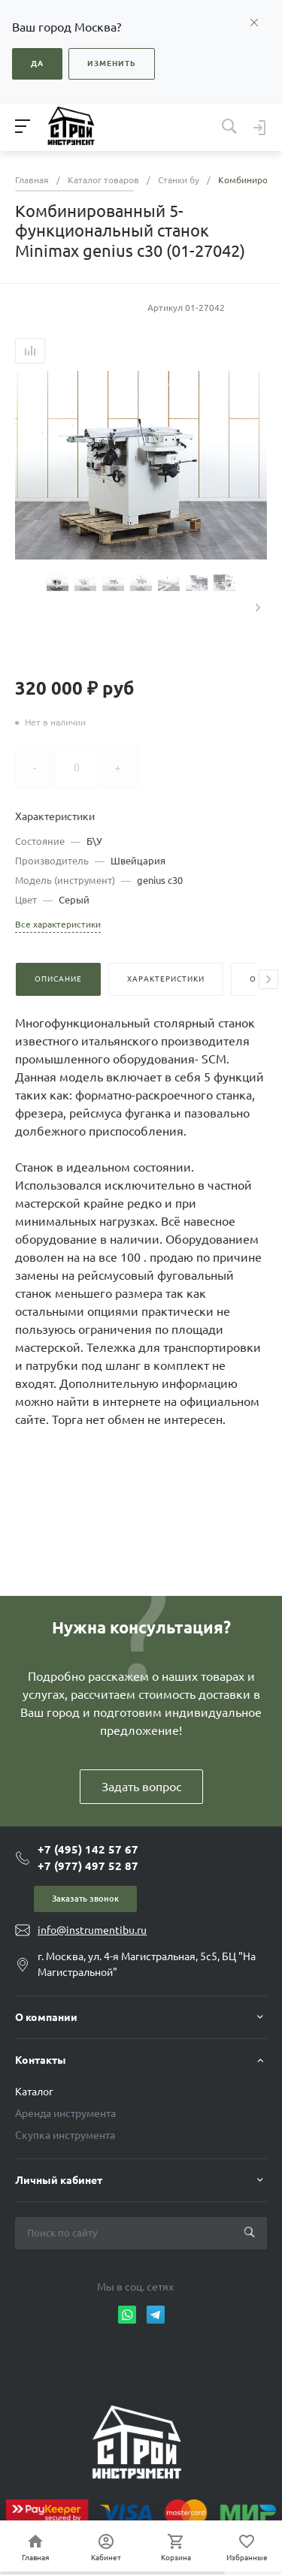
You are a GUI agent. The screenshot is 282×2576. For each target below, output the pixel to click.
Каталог (34, 2092)
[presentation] (258, 608)
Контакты (40, 2060)
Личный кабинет (58, 2180)
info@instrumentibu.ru (92, 1930)
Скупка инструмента (65, 2135)
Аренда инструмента (65, 2113)
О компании (46, 2017)
